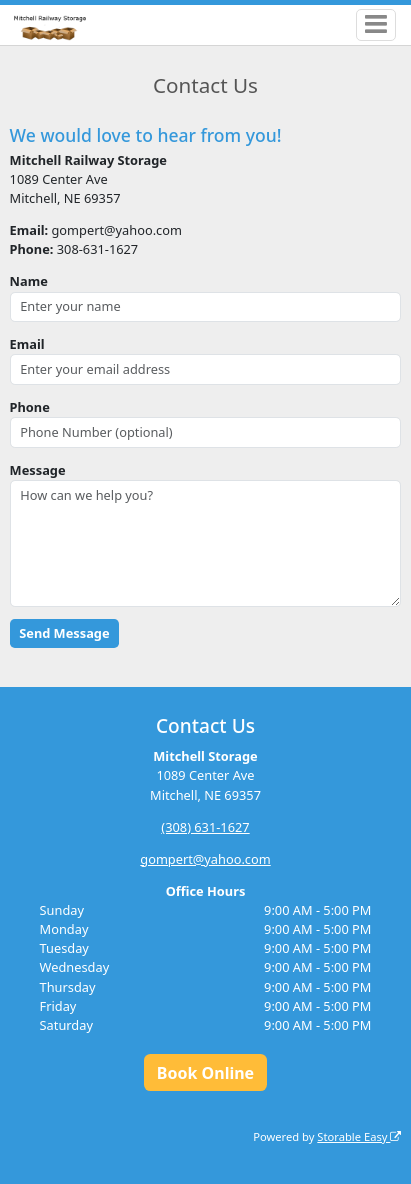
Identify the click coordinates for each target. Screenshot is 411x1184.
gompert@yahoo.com (205, 859)
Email (27, 344)
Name (29, 281)
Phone (30, 407)
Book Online (205, 1073)
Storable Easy (359, 1136)
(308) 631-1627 (205, 827)
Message (38, 470)
